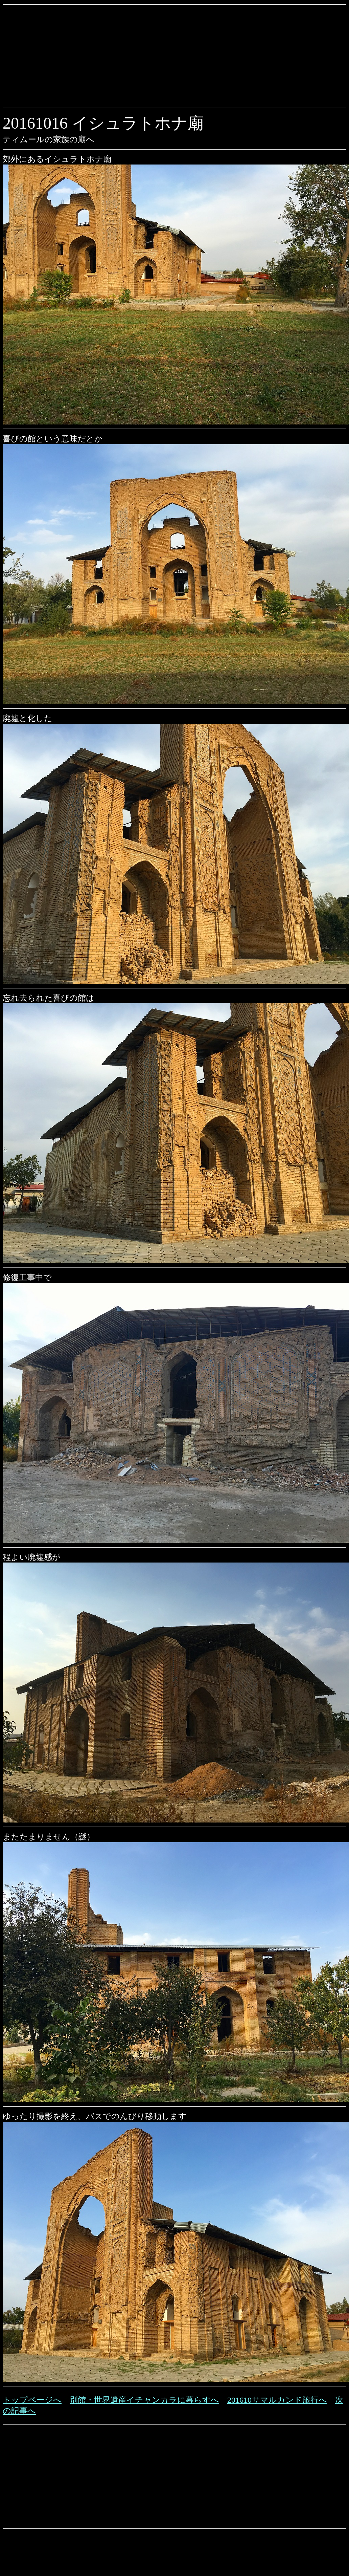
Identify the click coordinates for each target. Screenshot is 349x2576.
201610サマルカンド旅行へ (277, 2400)
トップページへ (32, 2400)
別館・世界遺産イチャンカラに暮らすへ (144, 2400)
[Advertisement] (88, 56)
